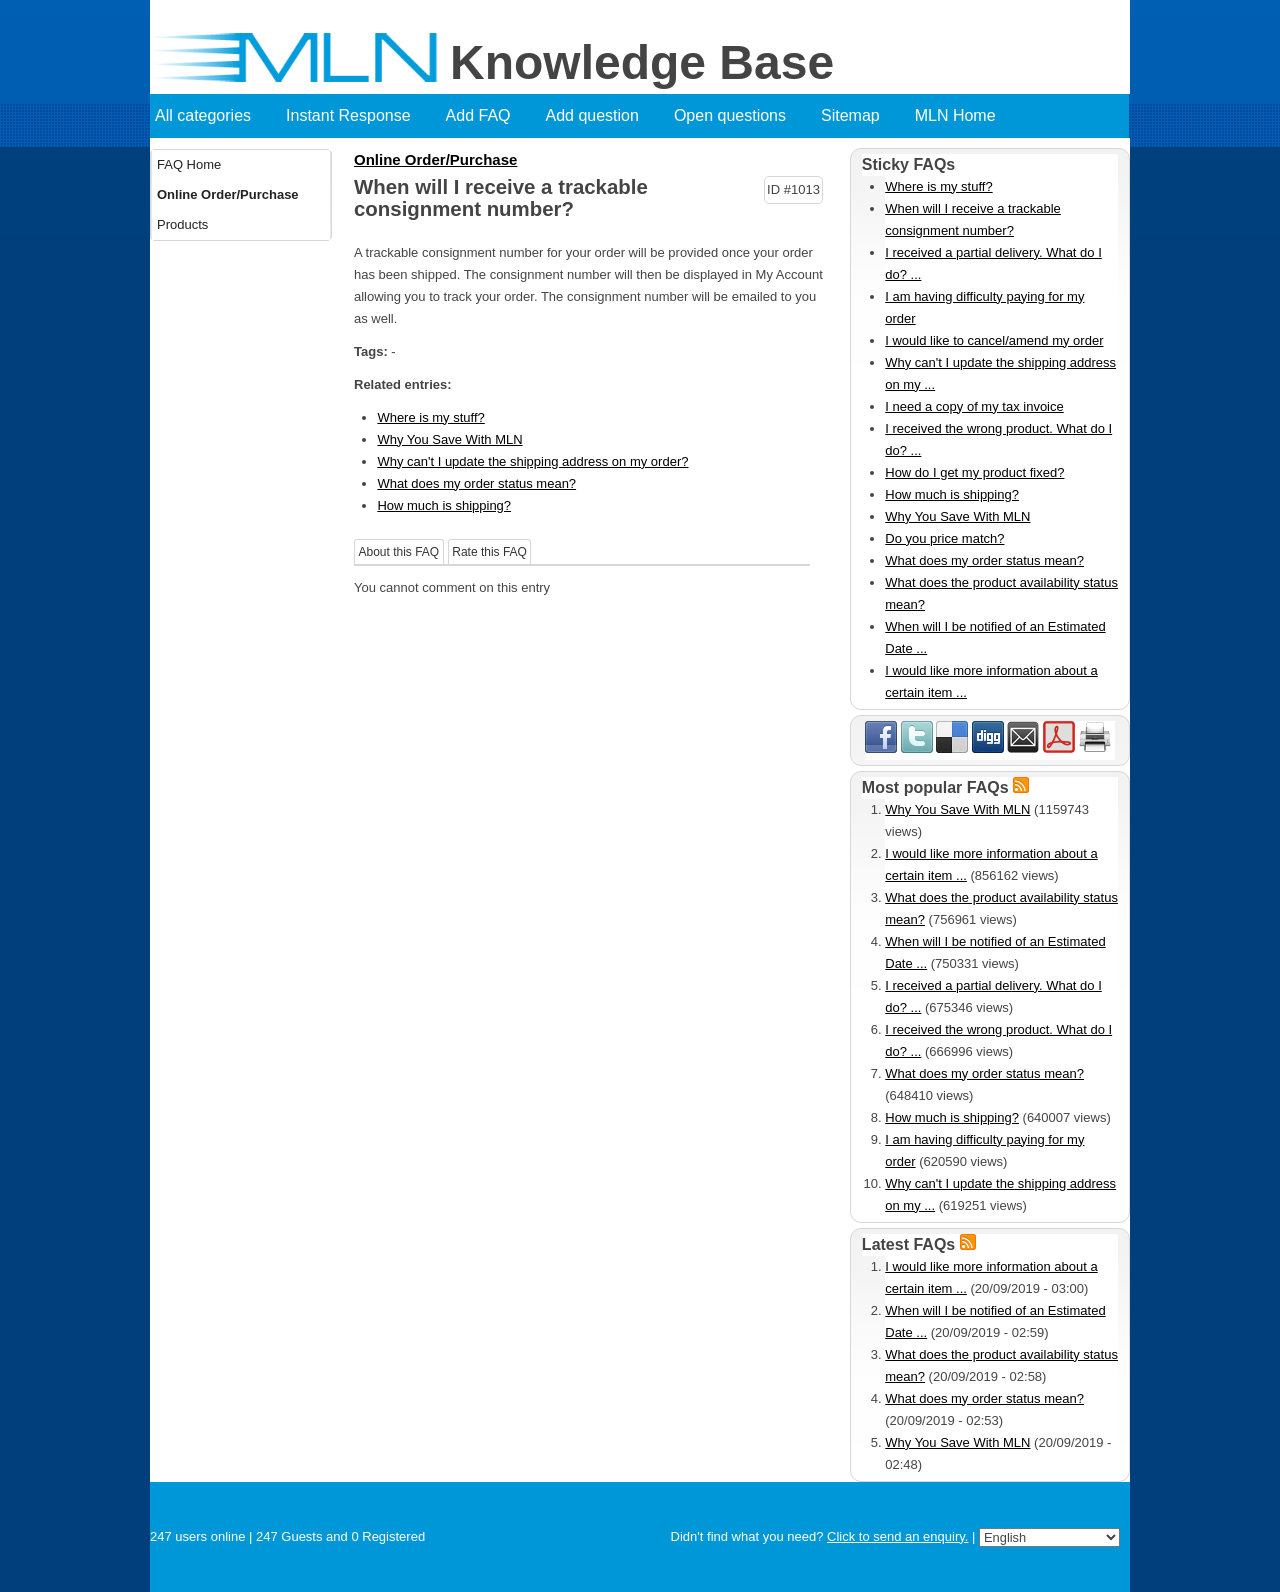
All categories (203, 115)
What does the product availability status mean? (1001, 593)
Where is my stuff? (430, 417)
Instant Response (348, 115)
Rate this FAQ (489, 552)
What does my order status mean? (476, 483)
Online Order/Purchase (228, 194)
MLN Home (955, 115)
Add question (592, 115)
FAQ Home (189, 164)
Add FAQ (478, 115)
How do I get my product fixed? (974, 472)
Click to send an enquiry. (897, 1536)
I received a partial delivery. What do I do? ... (993, 263)
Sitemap (850, 115)
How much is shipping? (444, 505)
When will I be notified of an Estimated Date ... (995, 637)
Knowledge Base (642, 63)
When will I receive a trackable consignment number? (973, 219)
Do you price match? (944, 538)
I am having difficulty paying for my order (984, 307)
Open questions (730, 115)
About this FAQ (399, 552)
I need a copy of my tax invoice (974, 406)
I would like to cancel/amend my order (994, 340)
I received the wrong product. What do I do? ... (998, 439)
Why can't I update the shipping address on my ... (1000, 373)
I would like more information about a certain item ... (991, 681)
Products (182, 224)
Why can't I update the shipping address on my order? (532, 461)
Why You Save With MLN (449, 439)
